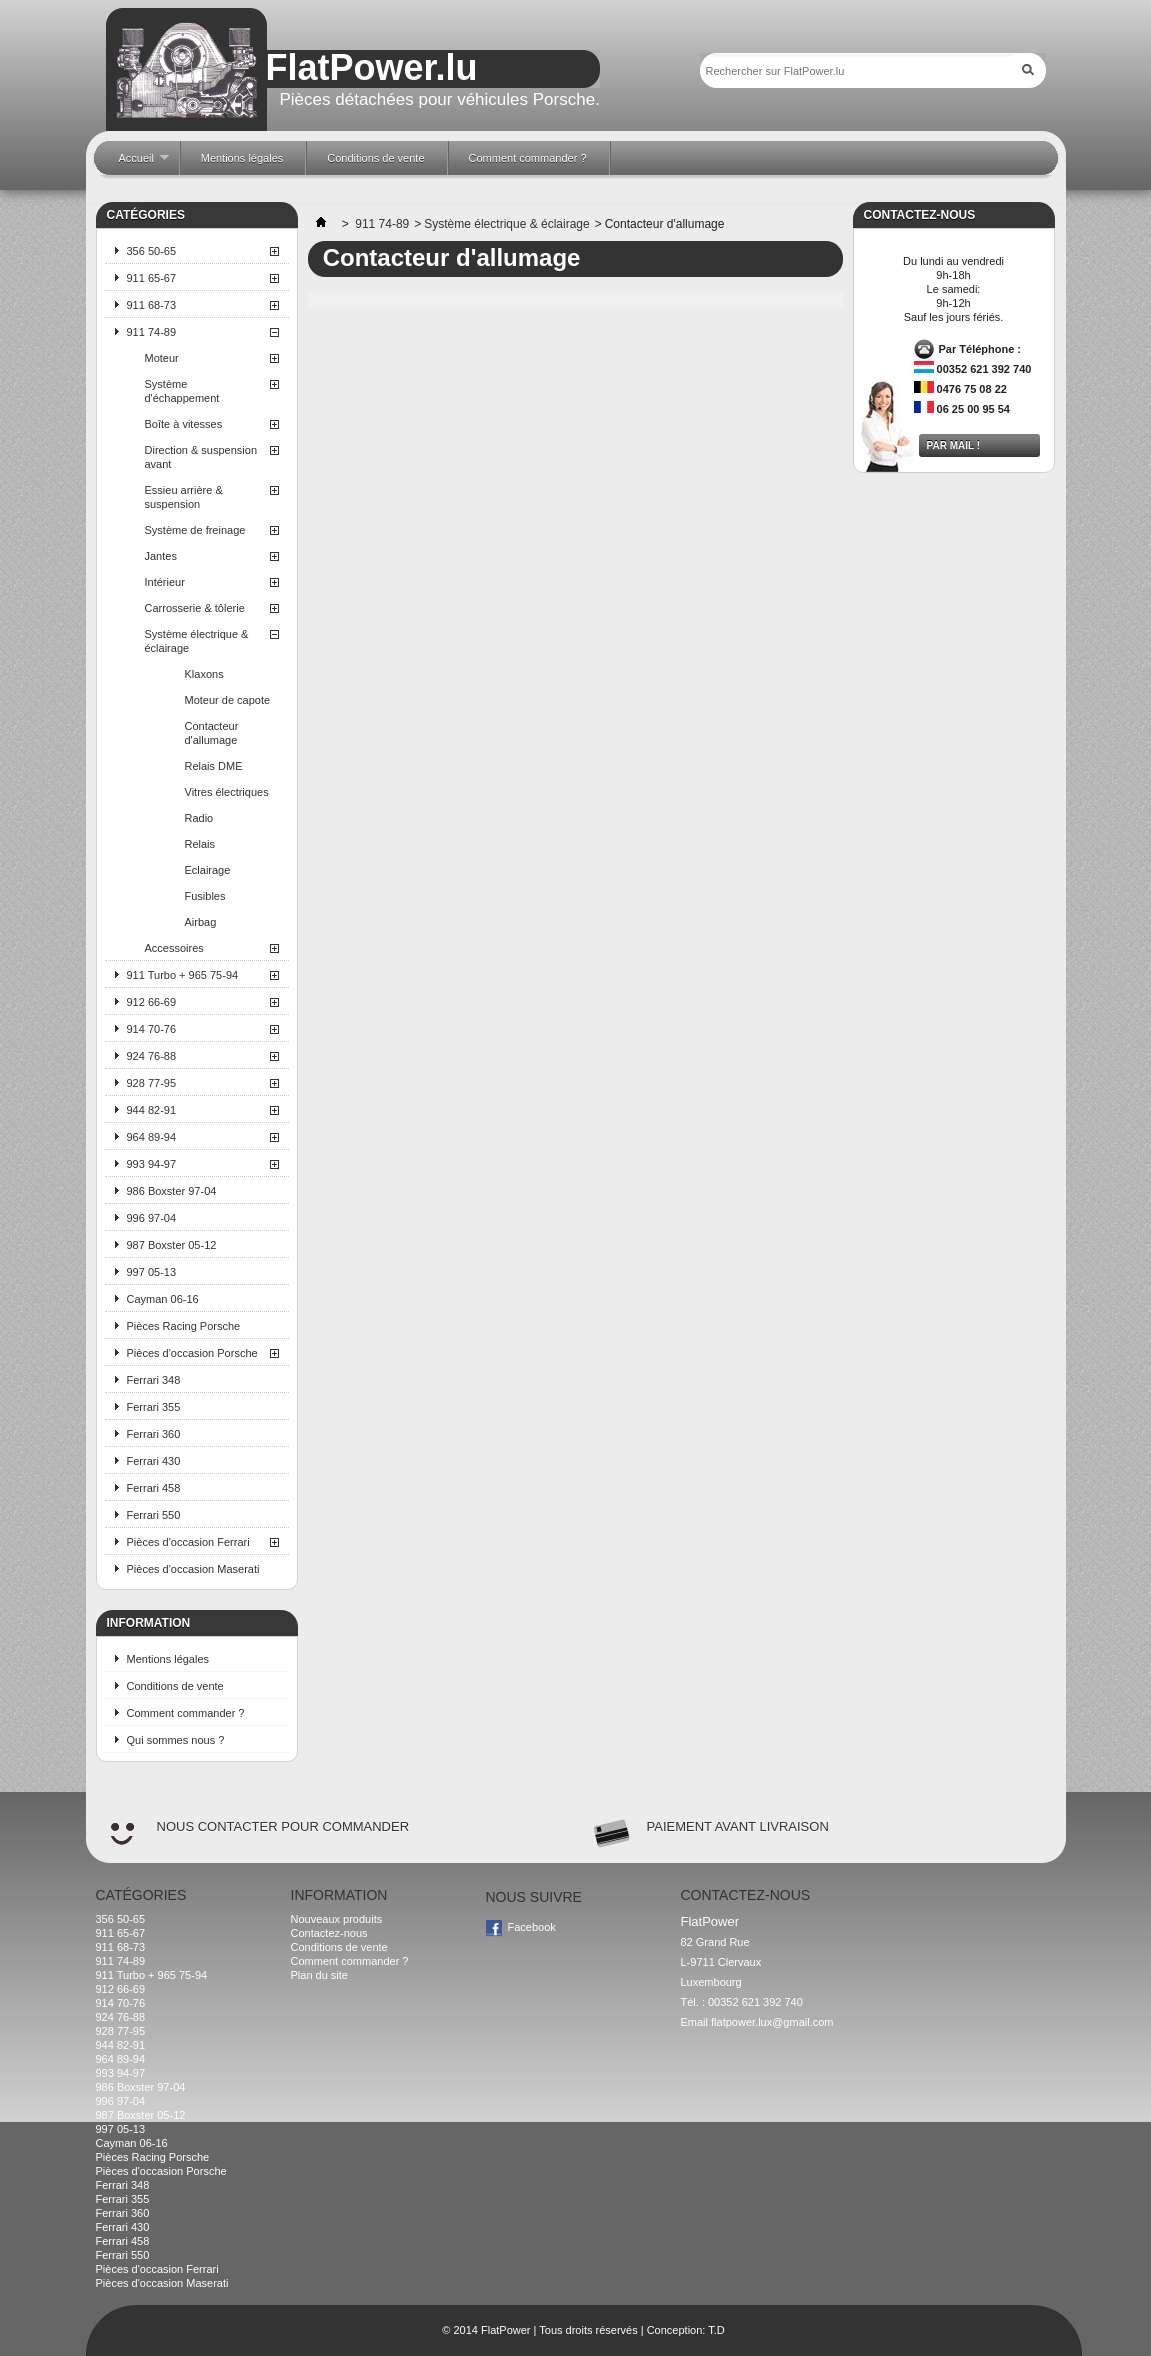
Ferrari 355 (154, 1407)
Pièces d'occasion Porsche (192, 1353)
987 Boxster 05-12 (172, 1245)
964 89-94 (152, 1137)
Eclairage (208, 870)
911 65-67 (152, 278)
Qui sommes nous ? (176, 1740)
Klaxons (204, 674)
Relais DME (214, 766)
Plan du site (319, 1975)
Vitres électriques (227, 792)
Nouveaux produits (337, 1919)
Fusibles (205, 896)
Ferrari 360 (154, 1434)
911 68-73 (152, 305)
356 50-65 (152, 251)
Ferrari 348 (154, 1380)
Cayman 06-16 (163, 1299)
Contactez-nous (329, 1933)
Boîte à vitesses (184, 424)
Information (149, 1623)
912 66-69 (152, 1002)
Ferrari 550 (154, 1515)
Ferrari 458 (154, 1488)
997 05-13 (152, 1272)
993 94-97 (152, 1164)
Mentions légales (168, 1659)
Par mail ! (954, 445)
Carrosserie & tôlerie (195, 608)
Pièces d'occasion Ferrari (188, 1542)
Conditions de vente (175, 1686)
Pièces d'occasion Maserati (193, 1569)
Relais (200, 844)
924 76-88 (152, 1056)
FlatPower (506, 2330)
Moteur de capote (228, 700)
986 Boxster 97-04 (172, 1191)
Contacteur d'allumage (212, 733)
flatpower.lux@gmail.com (772, 2022)
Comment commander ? (186, 1713)
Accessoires (174, 948)
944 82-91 (152, 1110)
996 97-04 (152, 1218)
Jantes (161, 556)
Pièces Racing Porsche (184, 1326)
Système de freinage (195, 530)
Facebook (532, 1927)
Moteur (162, 358)
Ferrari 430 (154, 1461)
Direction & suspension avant (201, 457)
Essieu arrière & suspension (184, 497)
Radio (199, 818)
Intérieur (165, 582)
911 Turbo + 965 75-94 (183, 975)
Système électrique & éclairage (197, 641)
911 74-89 (152, 332)
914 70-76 (152, 1029)
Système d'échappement (182, 391)
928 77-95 (152, 1083)
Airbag (201, 922)
